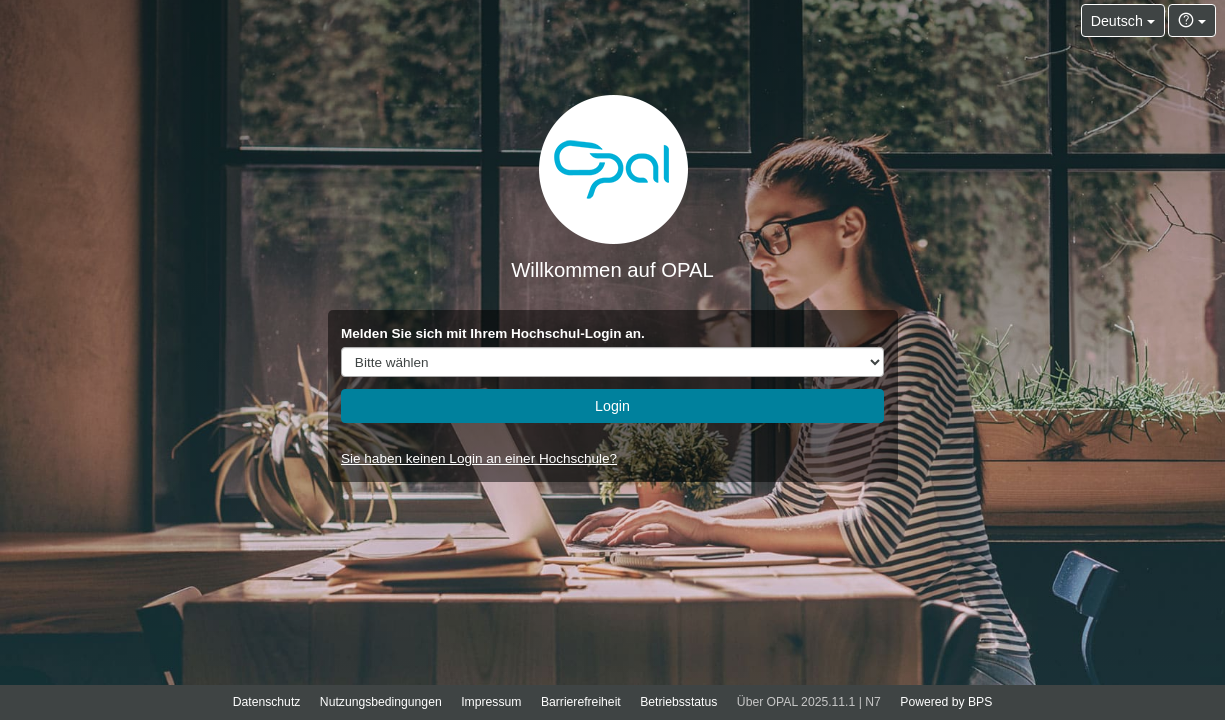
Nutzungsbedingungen (381, 702)
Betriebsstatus (678, 702)
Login (612, 406)
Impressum (491, 702)
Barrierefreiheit (581, 702)
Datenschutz (267, 702)
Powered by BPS (946, 702)
